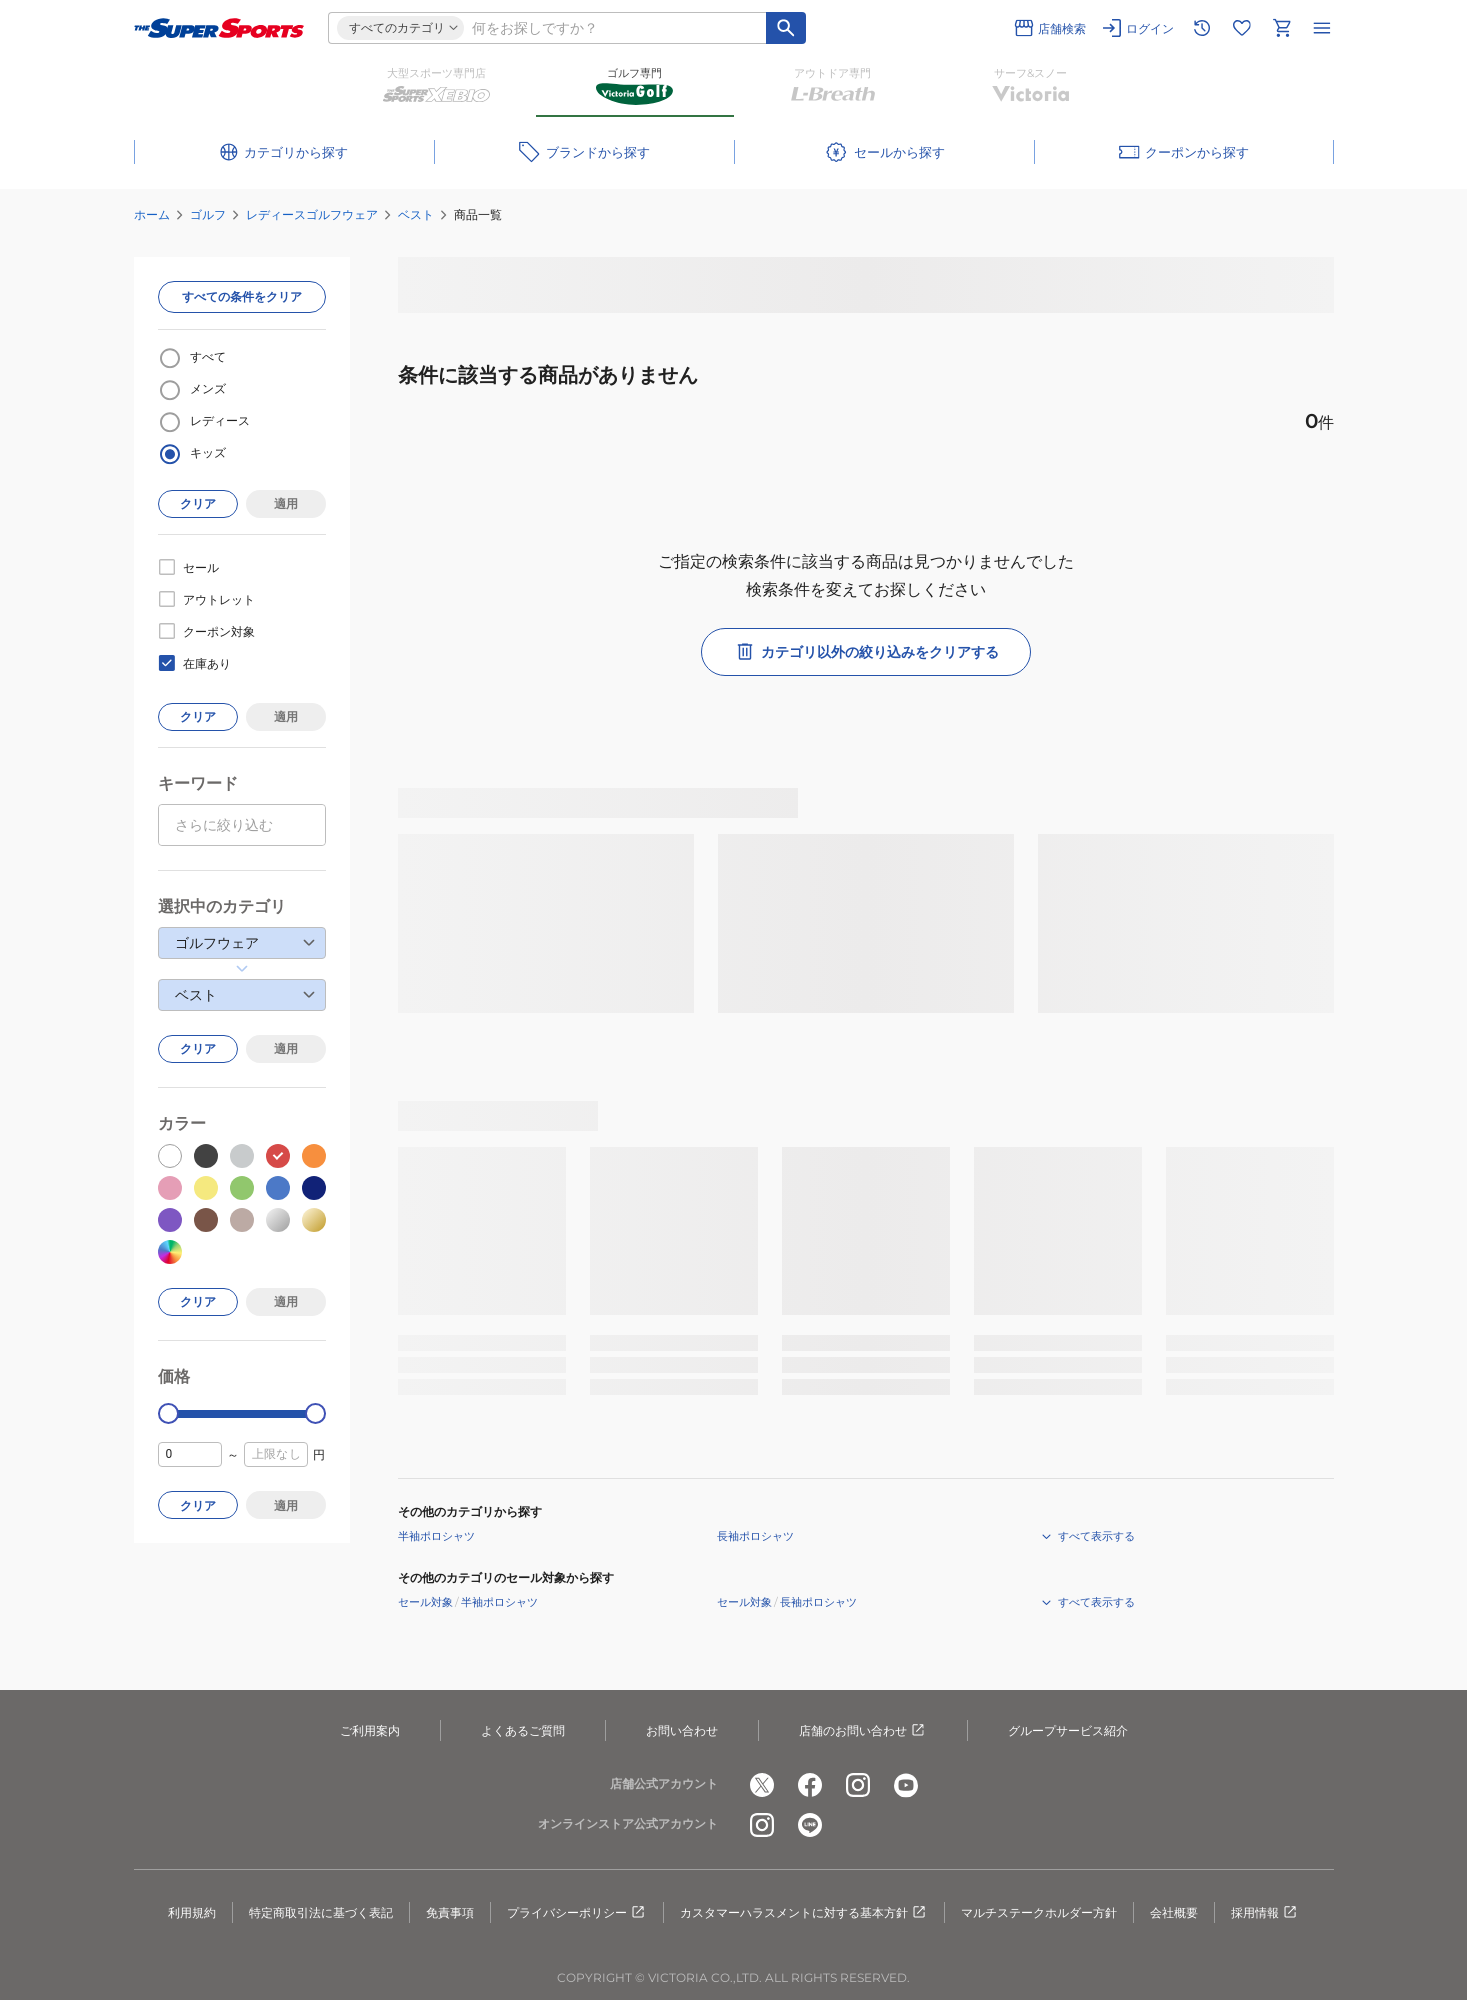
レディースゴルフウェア (312, 214)
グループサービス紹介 (1068, 1730)
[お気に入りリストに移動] (1242, 28)
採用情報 (1265, 1913)
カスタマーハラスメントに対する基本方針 (804, 1913)
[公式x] (762, 1785)
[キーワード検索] (786, 28)
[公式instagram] (858, 1785)
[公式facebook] (810, 1785)
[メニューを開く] (1322, 28)
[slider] (168, 1413)
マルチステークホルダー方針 (1039, 1912)
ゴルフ (208, 214)
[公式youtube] (906, 1785)
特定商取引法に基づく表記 (321, 1912)
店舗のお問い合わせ (863, 1731)
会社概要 (1174, 1912)
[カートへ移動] (1282, 28)
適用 (286, 503)
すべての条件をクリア (242, 296)
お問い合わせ (682, 1730)
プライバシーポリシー (577, 1913)
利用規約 (192, 1912)
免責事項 (450, 1912)
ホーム (152, 214)
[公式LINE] (810, 1825)
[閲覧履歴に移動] (1202, 28)
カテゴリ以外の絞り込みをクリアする (866, 652)
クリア (198, 503)
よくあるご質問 (523, 1730)
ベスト (416, 214)
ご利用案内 (370, 1730)
